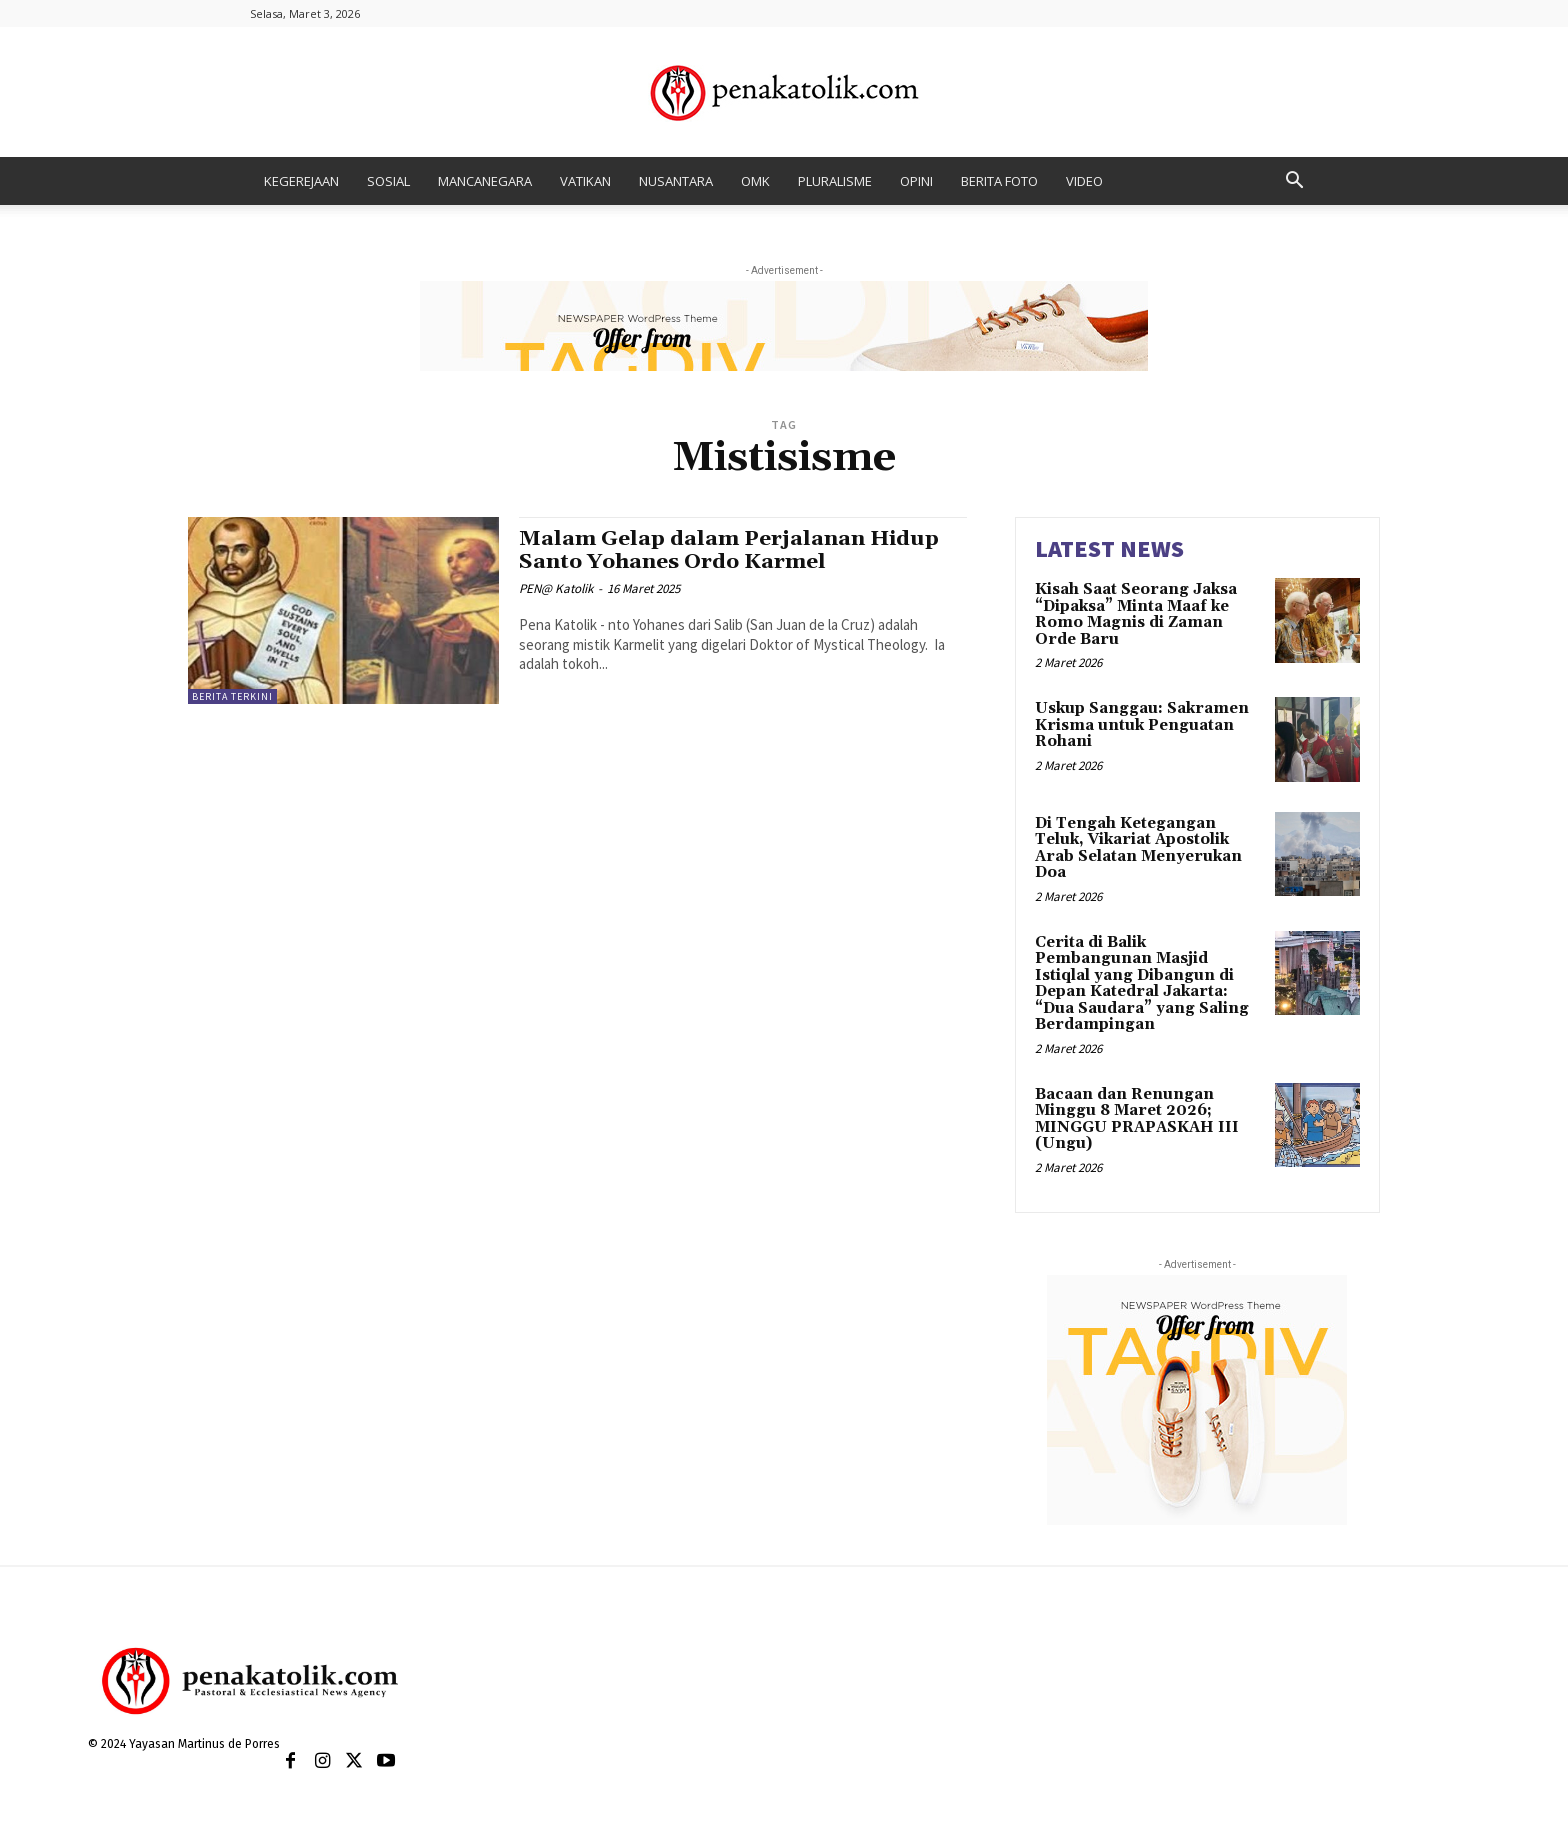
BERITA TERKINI (232, 696)
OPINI (916, 181)
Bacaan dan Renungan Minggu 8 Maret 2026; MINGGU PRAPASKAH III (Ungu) (1137, 1119)
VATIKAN (585, 181)
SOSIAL (388, 181)
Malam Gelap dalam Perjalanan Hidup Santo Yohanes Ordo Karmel (729, 550)
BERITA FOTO (999, 181)
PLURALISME (835, 181)
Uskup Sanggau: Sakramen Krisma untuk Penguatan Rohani (1142, 725)
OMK (755, 181)
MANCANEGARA (485, 181)
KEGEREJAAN (301, 181)
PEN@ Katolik (556, 588)
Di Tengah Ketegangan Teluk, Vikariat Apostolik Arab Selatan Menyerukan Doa (1138, 848)
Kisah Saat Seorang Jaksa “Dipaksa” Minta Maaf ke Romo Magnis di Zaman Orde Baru (1136, 614)
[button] (1294, 182)
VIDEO (1084, 181)
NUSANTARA (676, 181)
